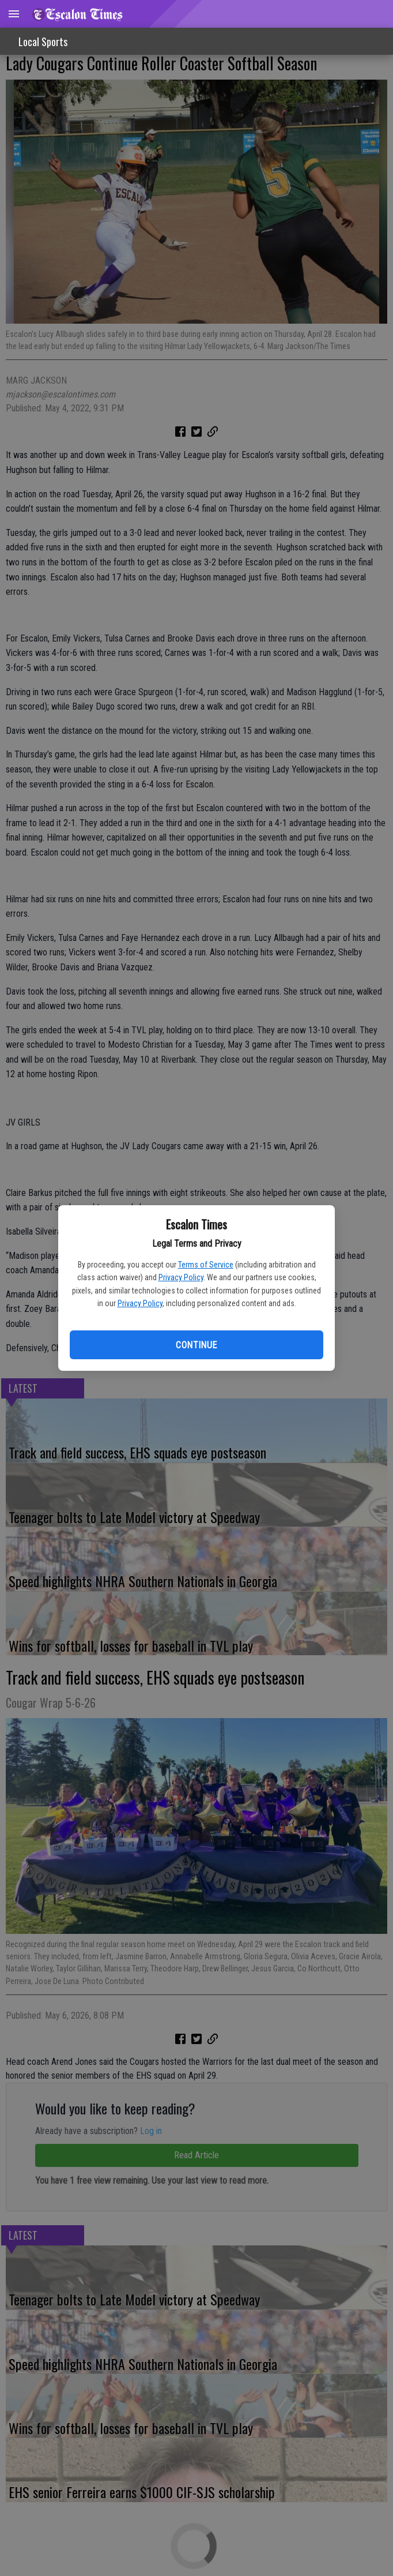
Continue (196, 1345)
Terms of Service (205, 1264)
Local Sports (42, 41)
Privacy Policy (180, 1277)
